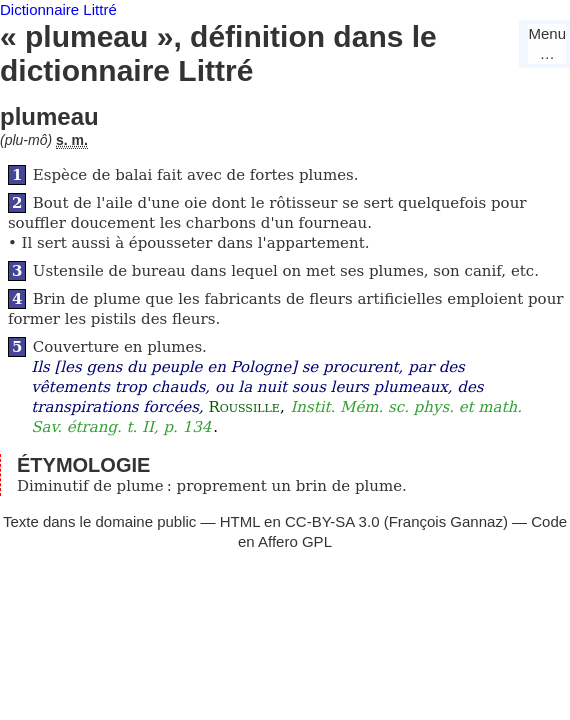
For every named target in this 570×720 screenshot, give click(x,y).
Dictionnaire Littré (58, 9)
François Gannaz (446, 521)
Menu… (547, 43)
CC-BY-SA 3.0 (332, 521)
